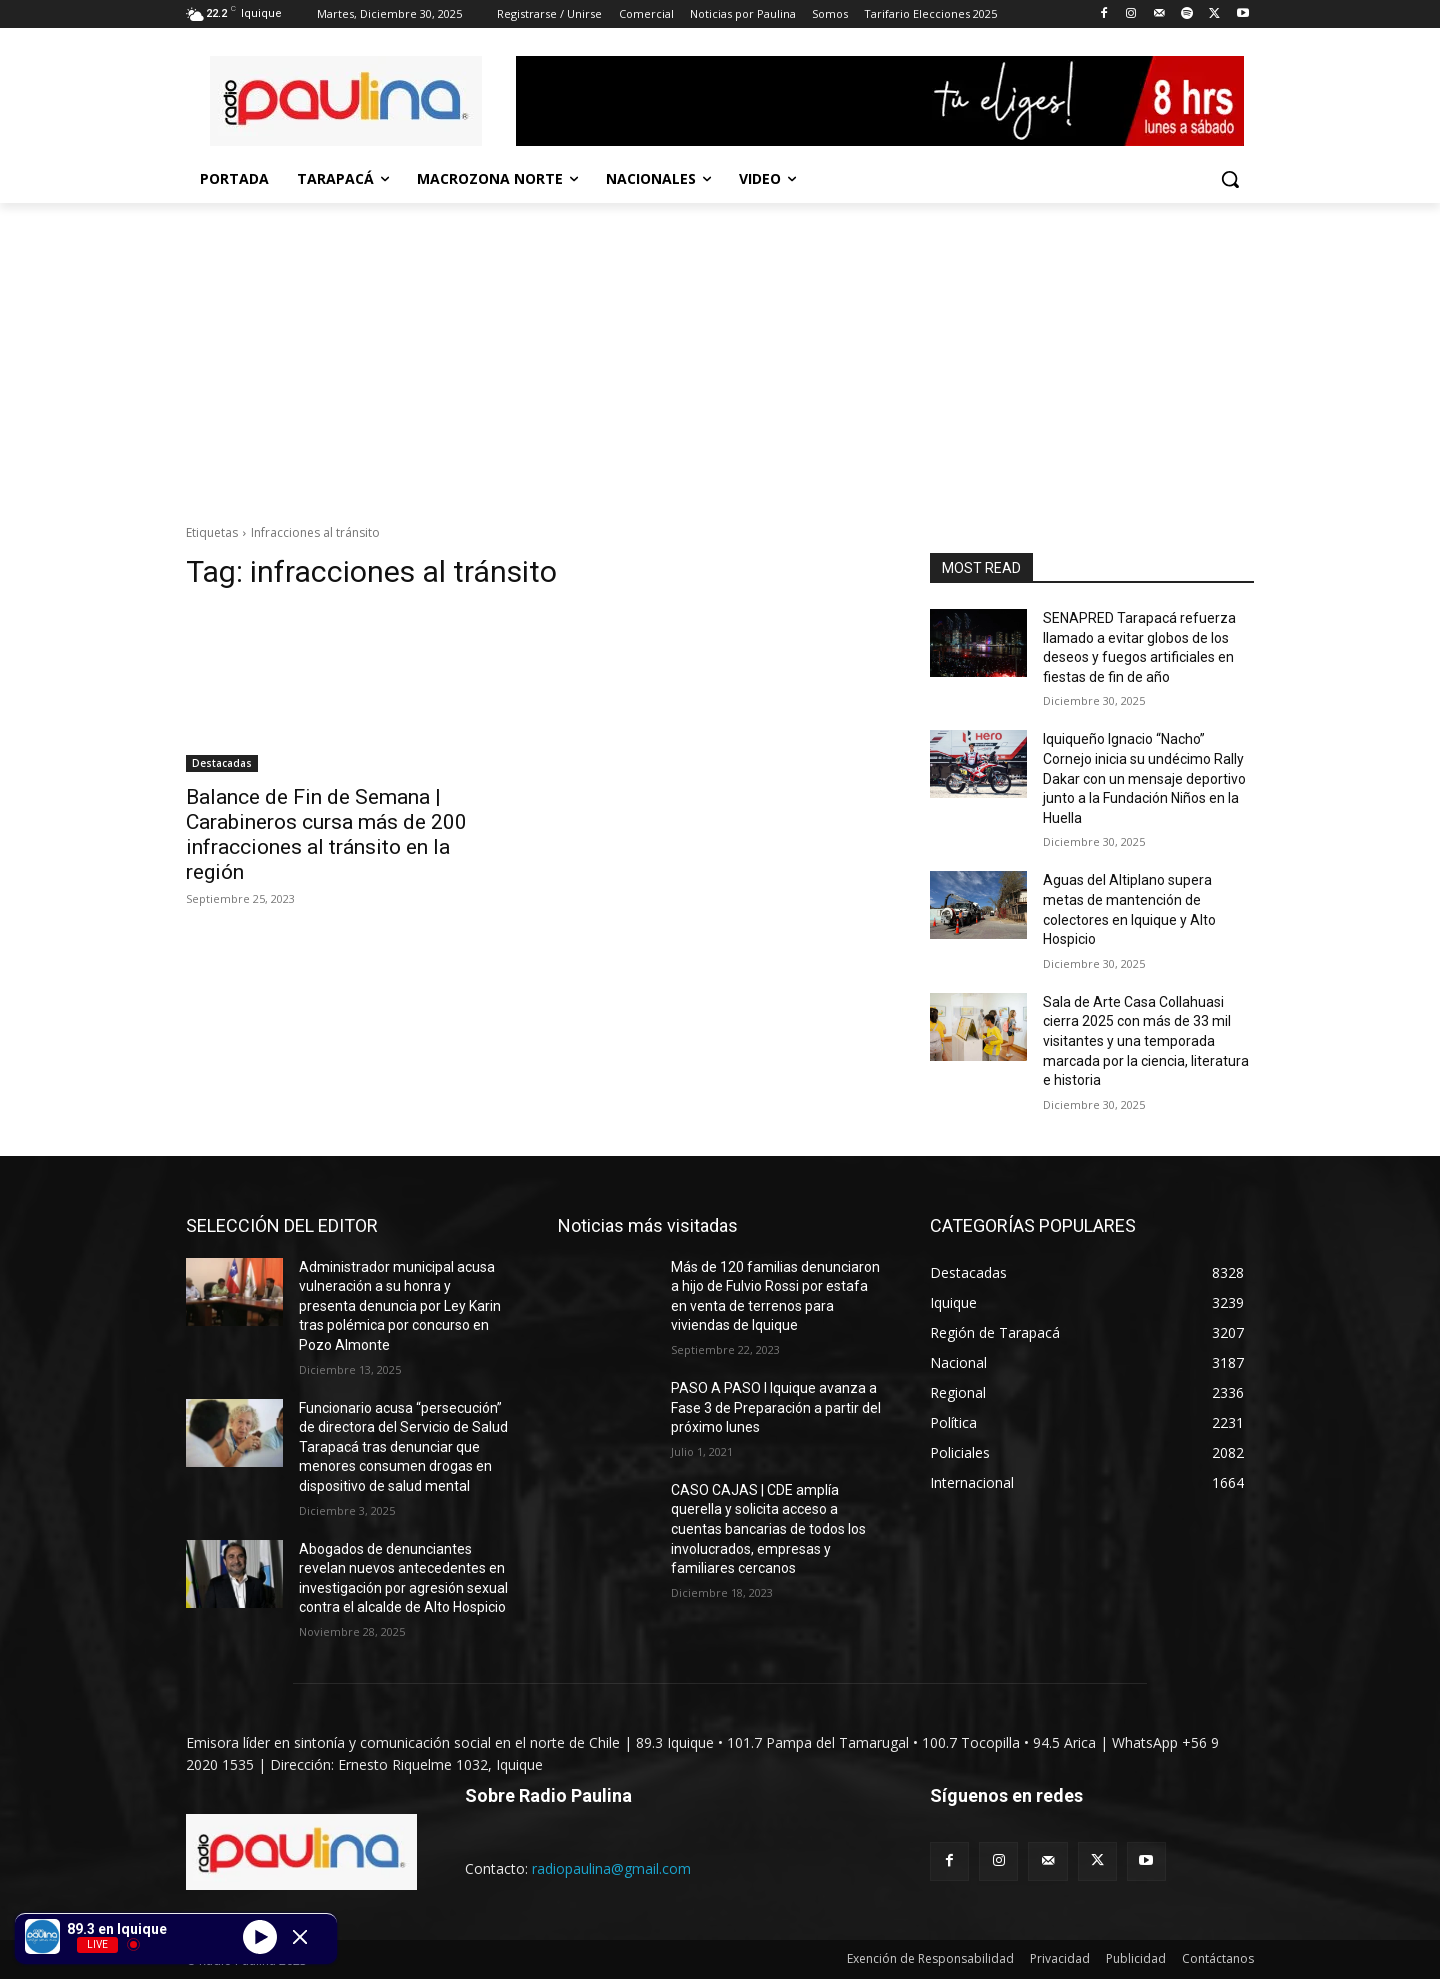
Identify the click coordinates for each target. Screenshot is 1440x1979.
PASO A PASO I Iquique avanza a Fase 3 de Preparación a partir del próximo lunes (776, 1407)
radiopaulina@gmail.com (611, 1868)
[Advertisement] (720, 353)
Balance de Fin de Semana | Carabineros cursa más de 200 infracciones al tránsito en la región (326, 834)
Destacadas (222, 763)
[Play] (260, 1936)
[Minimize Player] (300, 1937)
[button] (1230, 179)
